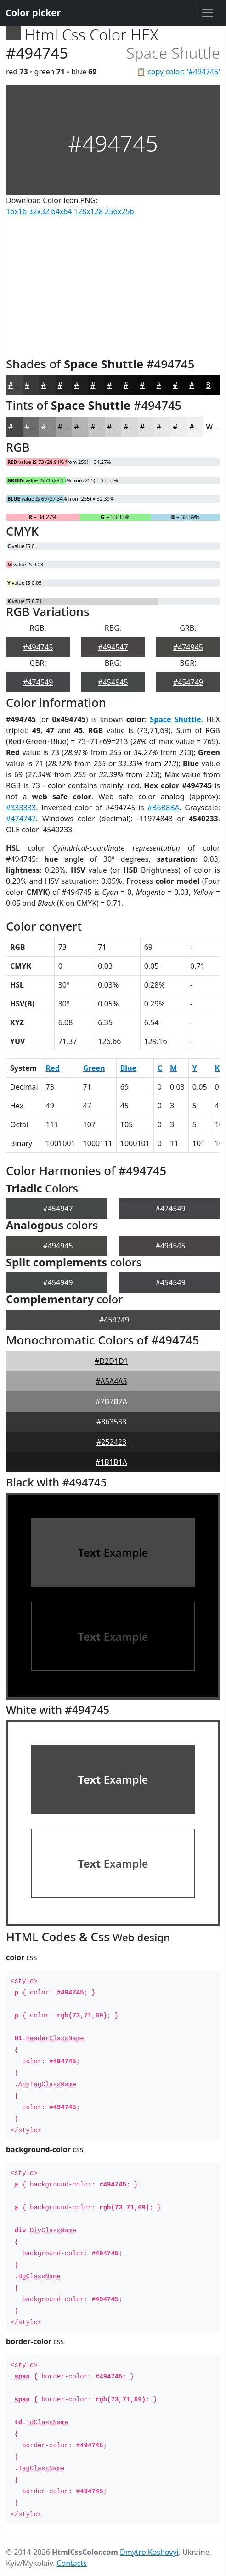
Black (215, 385)
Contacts (71, 2563)
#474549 (38, 682)
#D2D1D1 (111, 1361)
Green (94, 1068)
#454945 (113, 682)
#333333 (21, 807)
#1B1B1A (111, 1462)
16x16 (16, 211)
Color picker (33, 12)
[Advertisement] (113, 284)
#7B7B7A (111, 1401)
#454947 (58, 1208)
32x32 (38, 211)
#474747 (21, 818)
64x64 (61, 211)
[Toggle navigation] (207, 13)
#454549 (170, 1282)
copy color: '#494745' (183, 72)
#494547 (113, 647)
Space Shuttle (175, 719)
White (216, 427)
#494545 (170, 1246)
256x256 (119, 211)
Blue (128, 1068)
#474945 (188, 647)
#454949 (58, 1282)
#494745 (38, 647)
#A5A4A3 (111, 1381)
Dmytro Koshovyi (149, 2552)
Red (53, 1068)
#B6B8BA (163, 807)
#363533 (111, 1422)
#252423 (111, 1442)
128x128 (88, 211)
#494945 (58, 1246)
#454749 (188, 682)
